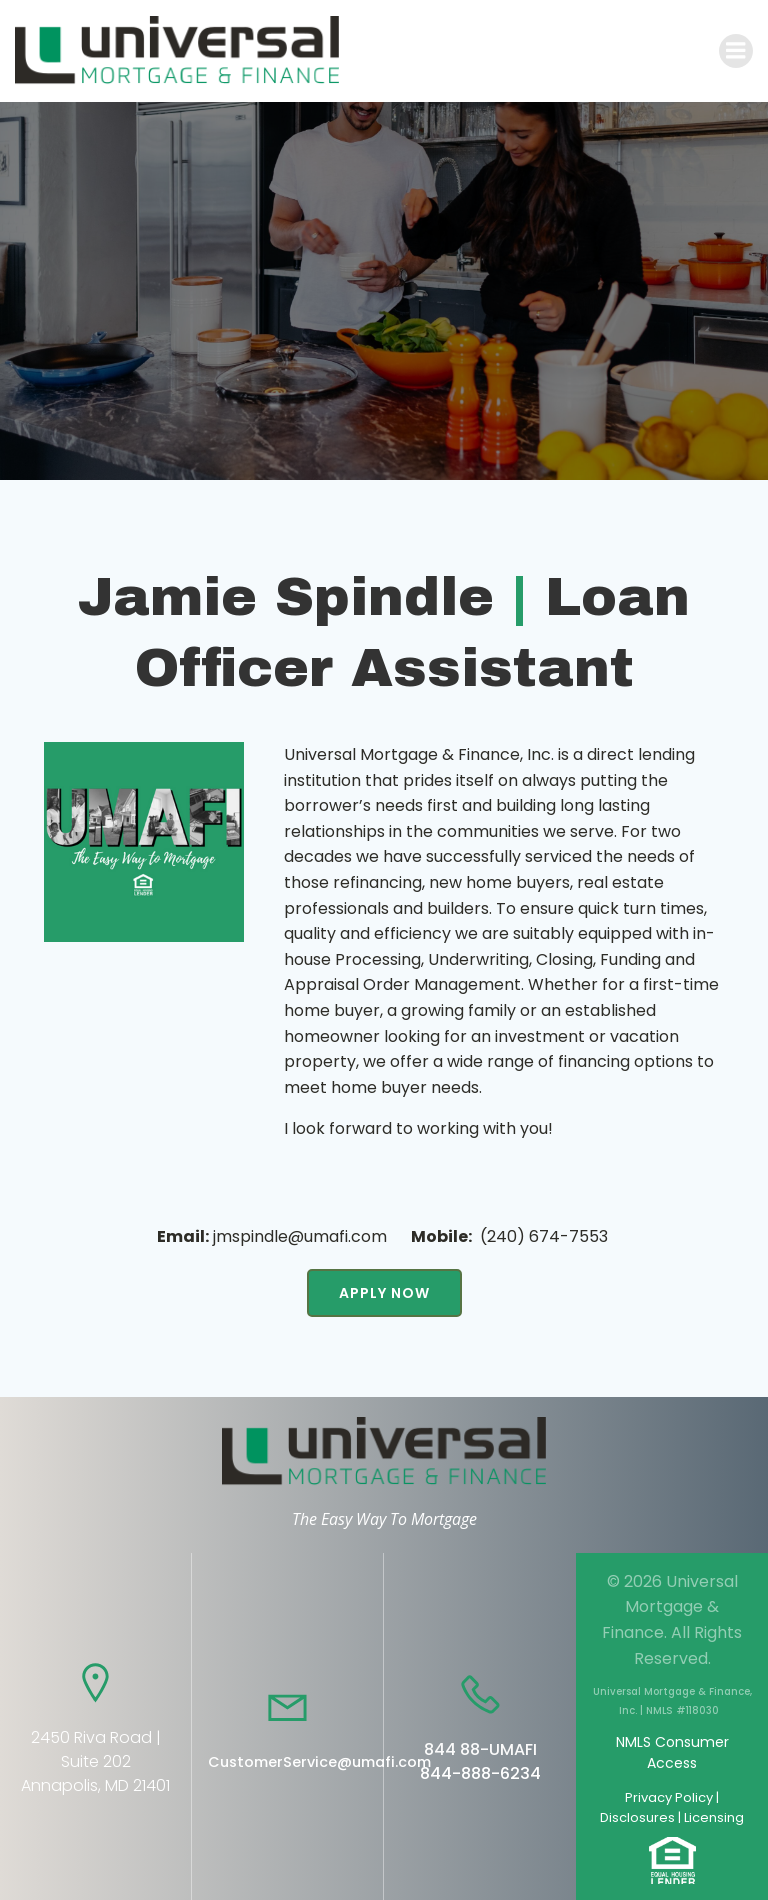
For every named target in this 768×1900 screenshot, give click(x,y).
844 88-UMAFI (480, 1749)
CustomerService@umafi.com (319, 1762)
